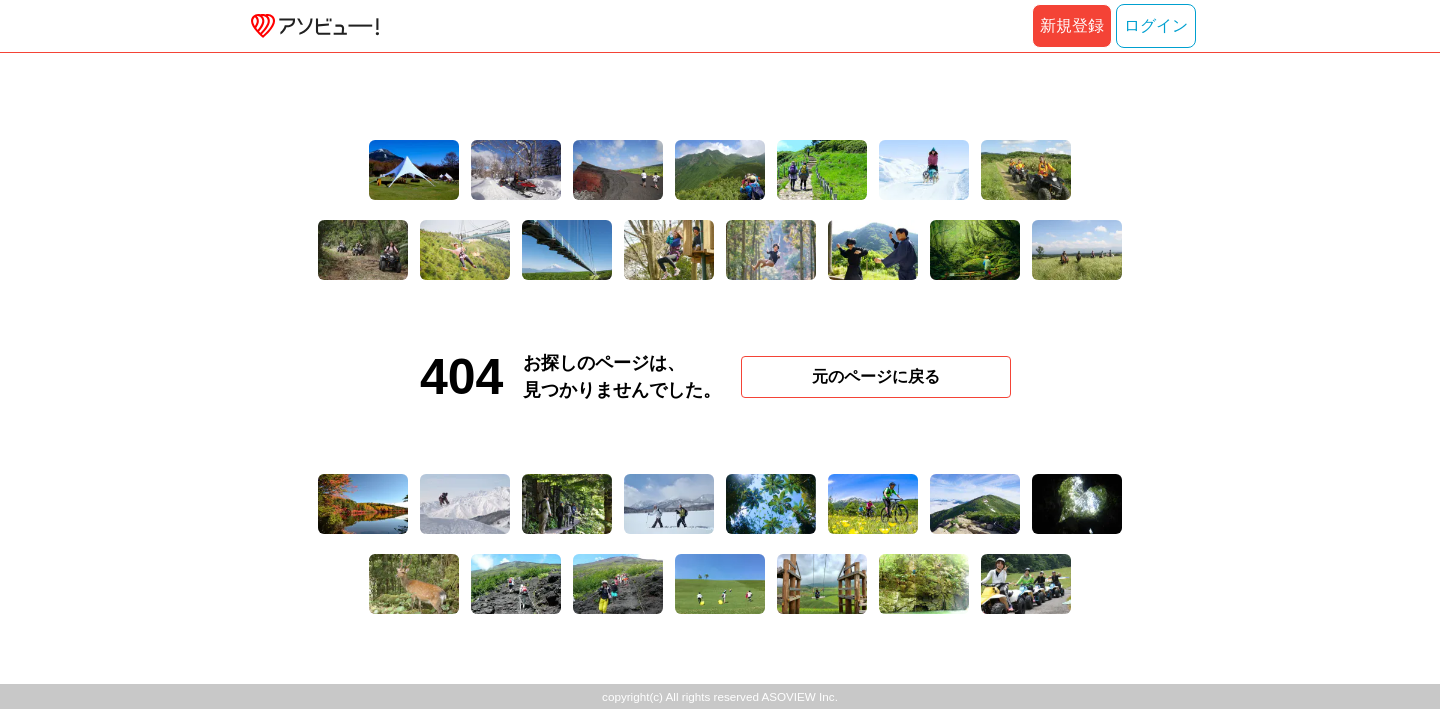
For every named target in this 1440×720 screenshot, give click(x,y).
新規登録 (1072, 25)
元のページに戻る (876, 376)
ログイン (1156, 25)
